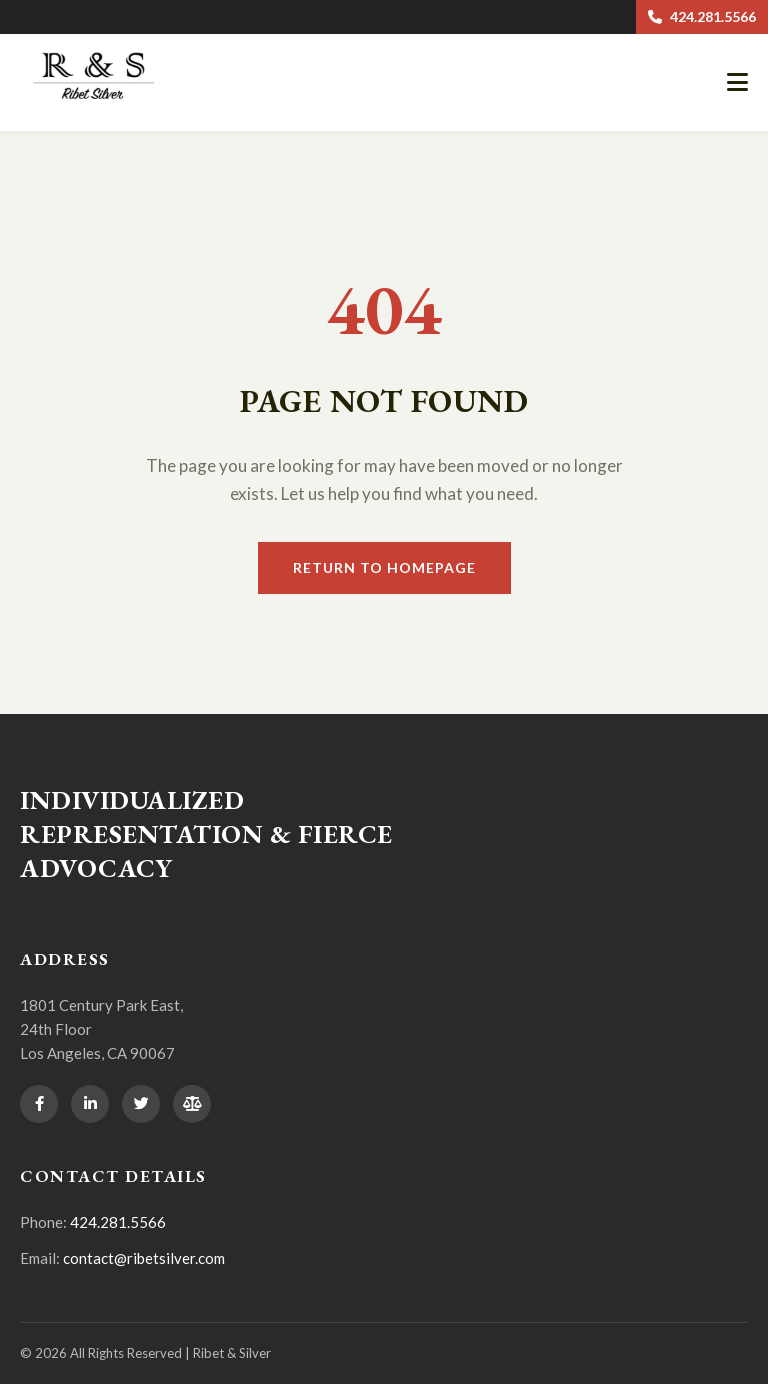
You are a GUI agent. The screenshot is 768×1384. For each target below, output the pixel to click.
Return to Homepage (384, 567)
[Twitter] (141, 1104)
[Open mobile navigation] (737, 83)
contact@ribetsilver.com (144, 1258)
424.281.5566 (702, 16)
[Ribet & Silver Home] (100, 102)
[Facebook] (39, 1104)
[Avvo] (192, 1104)
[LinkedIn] (90, 1104)
